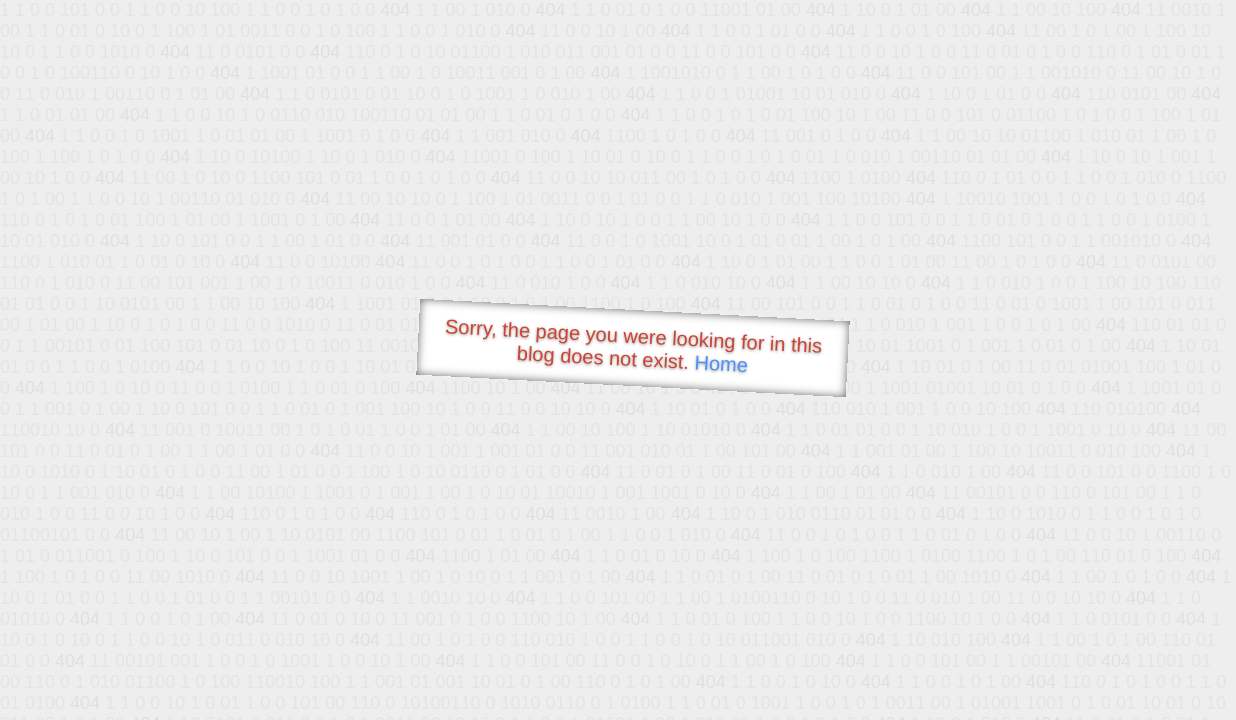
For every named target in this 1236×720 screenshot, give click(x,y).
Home (721, 363)
